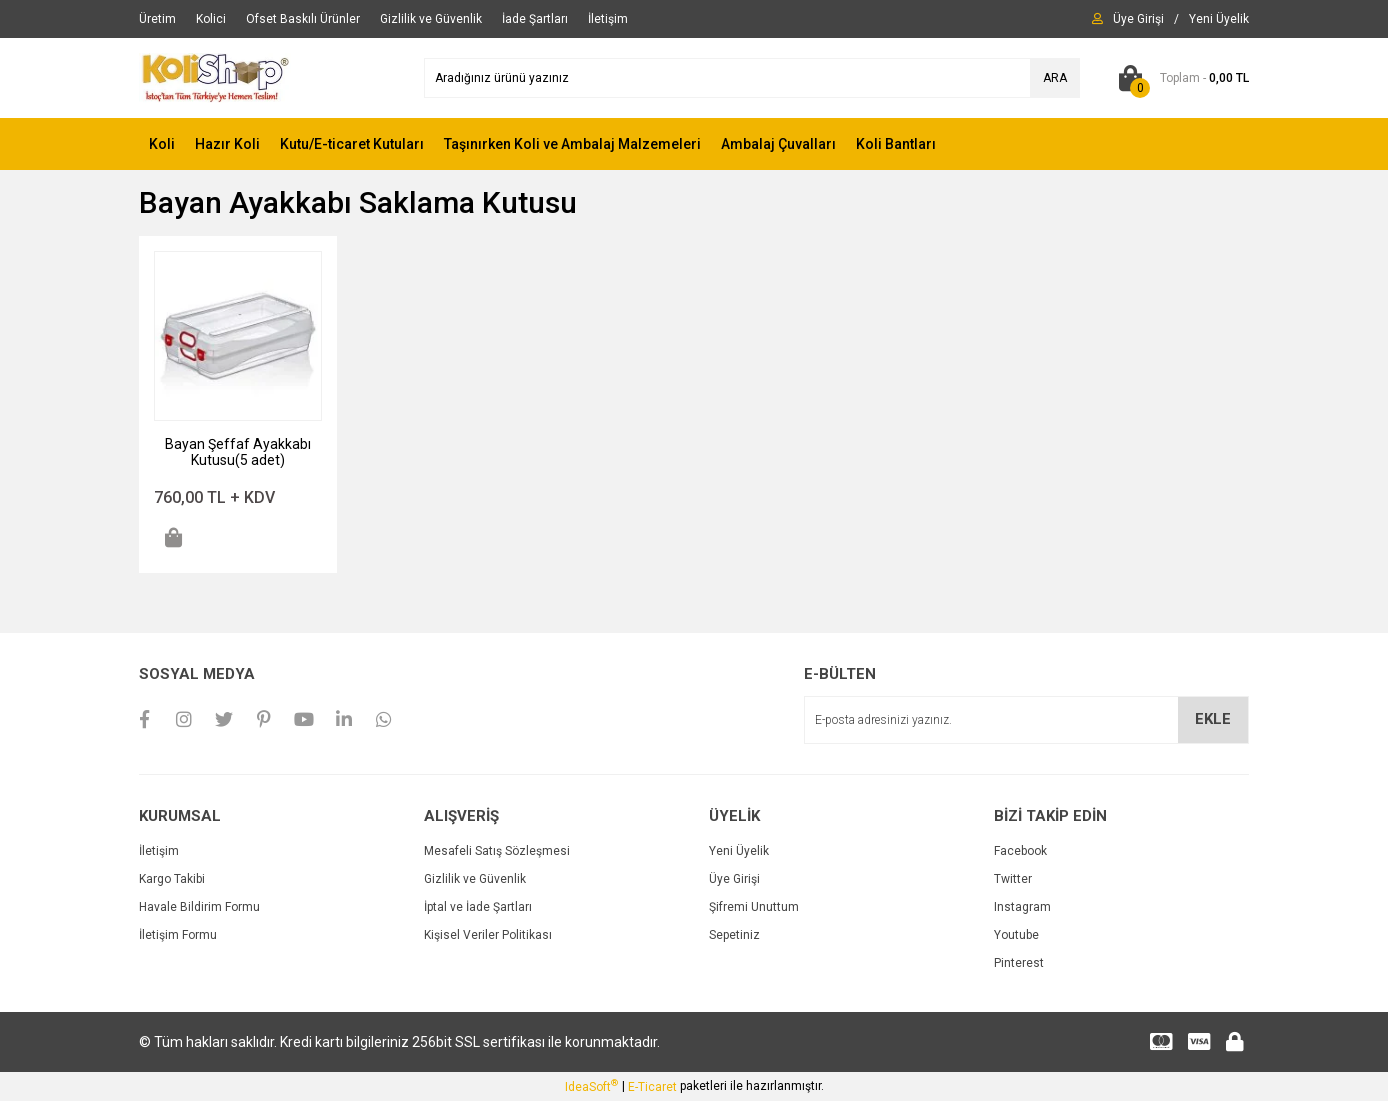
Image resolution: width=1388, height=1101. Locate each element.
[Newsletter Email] (1026, 720)
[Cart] (1179, 78)
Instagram (1022, 907)
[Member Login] (1138, 19)
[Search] (752, 78)
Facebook (1020, 851)
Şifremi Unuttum (754, 907)
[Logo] (215, 77)
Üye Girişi (734, 879)
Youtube (1016, 935)
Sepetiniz (734, 935)
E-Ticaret (652, 1087)
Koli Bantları (896, 144)
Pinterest (1019, 963)
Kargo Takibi (172, 879)
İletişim (159, 851)
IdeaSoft (591, 1086)
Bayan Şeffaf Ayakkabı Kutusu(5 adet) (238, 452)
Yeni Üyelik (739, 851)
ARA (1055, 78)
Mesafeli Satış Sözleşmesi (497, 851)
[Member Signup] (1219, 19)
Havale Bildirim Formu (199, 907)
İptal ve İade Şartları (478, 907)
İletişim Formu (178, 935)
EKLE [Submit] (1213, 719)
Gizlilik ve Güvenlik (475, 879)
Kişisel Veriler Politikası (488, 935)
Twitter (1013, 879)
